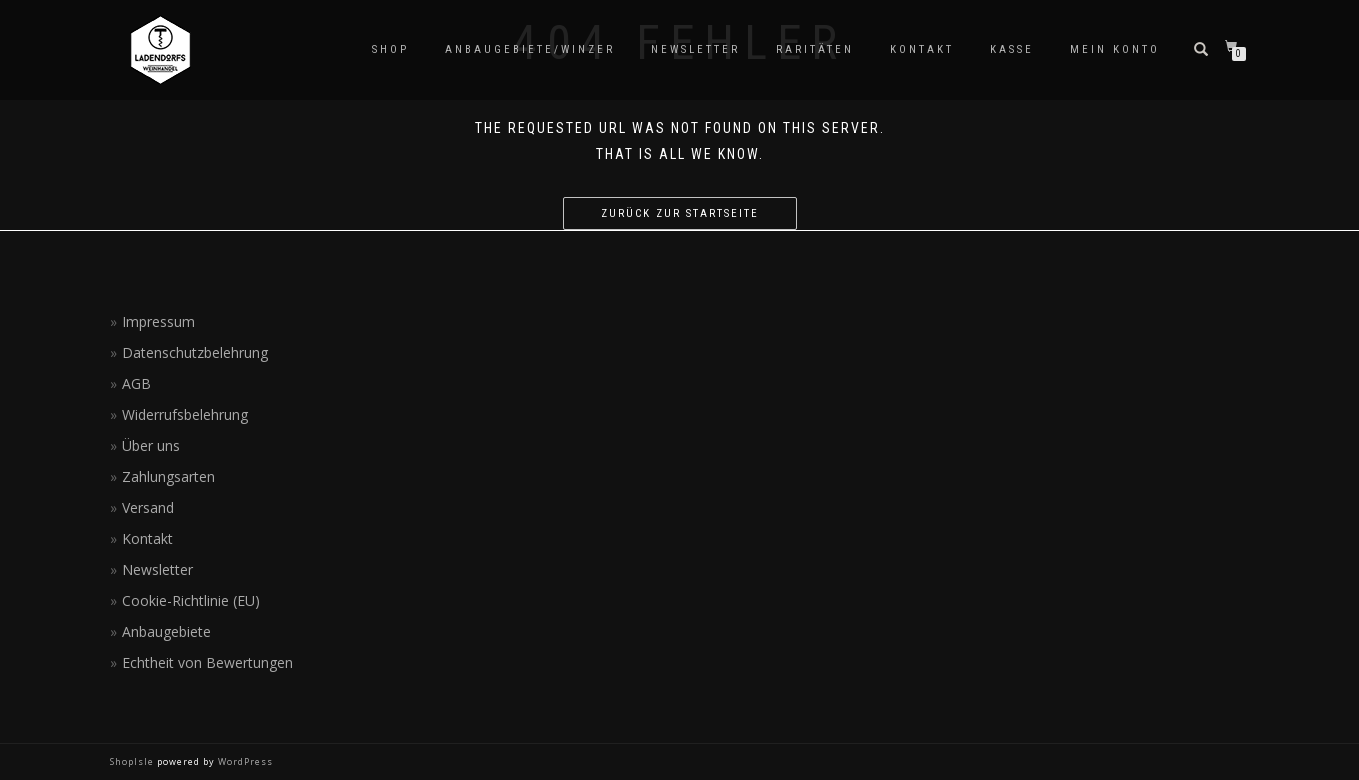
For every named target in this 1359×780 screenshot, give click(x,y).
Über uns (151, 445)
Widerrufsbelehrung (185, 414)
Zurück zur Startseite (680, 213)
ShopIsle (133, 761)
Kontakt (922, 49)
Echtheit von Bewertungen (207, 662)
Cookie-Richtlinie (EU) (191, 600)
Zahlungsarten (168, 476)
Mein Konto (1115, 49)
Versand (148, 507)
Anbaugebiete (166, 631)
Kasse (1012, 49)
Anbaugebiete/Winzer (530, 49)
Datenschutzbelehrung (195, 352)
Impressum (158, 321)
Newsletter (695, 49)
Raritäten (815, 49)
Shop (390, 49)
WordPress (244, 761)
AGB (136, 383)
